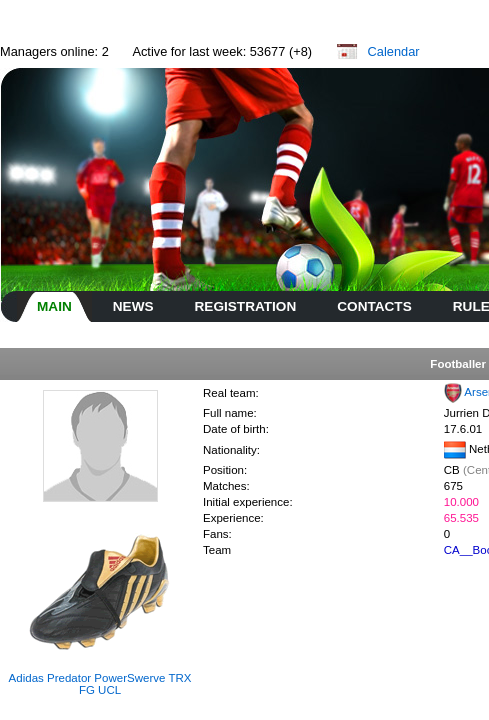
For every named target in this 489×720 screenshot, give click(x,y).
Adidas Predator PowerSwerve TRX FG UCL (100, 684)
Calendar (394, 51)
